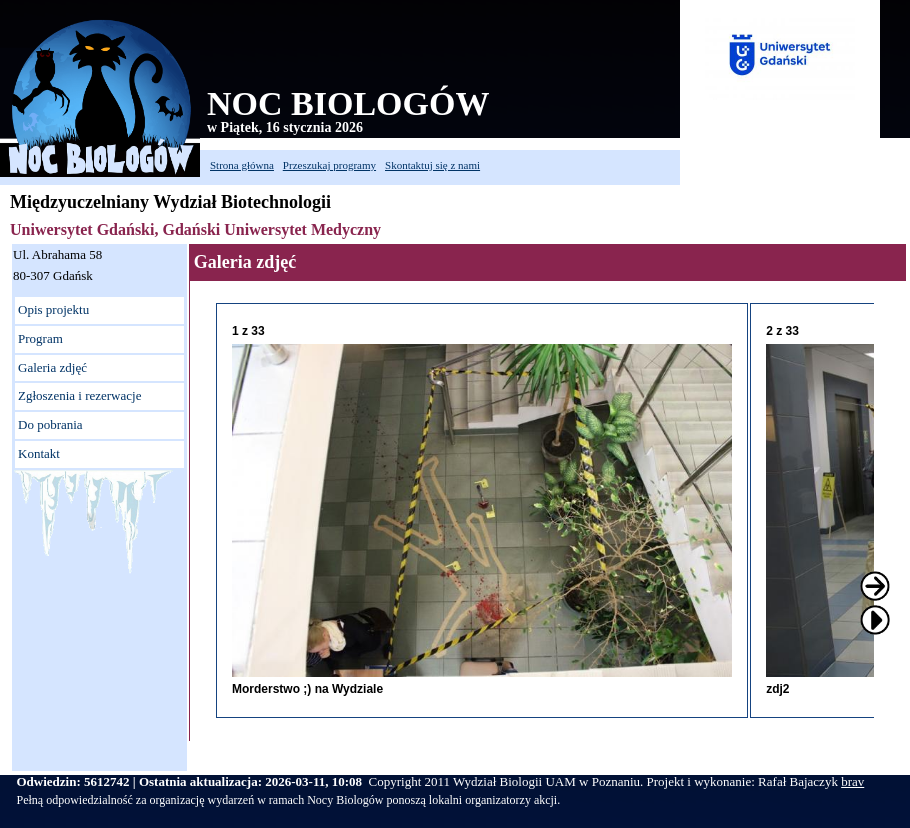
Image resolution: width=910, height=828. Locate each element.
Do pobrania (50, 424)
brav (852, 781)
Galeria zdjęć (52, 367)
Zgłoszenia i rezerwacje (79, 395)
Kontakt (39, 453)
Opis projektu (53, 309)
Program (40, 338)
